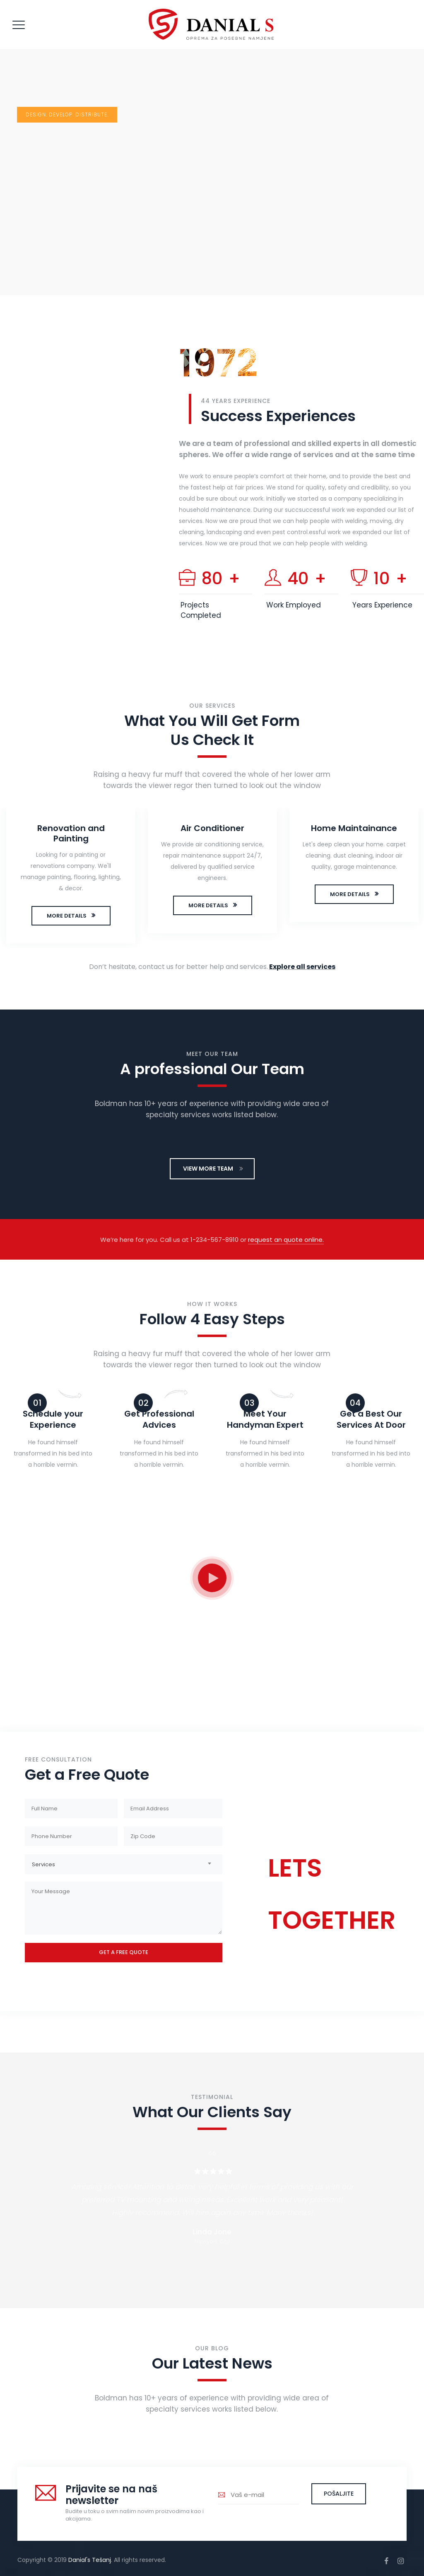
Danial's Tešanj (89, 2560)
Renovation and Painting (71, 833)
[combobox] (123, 1863)
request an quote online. (286, 1239)
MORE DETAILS (67, 916)
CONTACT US (305, 1955)
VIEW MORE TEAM (213, 1168)
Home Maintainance (354, 828)
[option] (71, 878)
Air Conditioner (212, 828)
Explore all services (302, 966)
